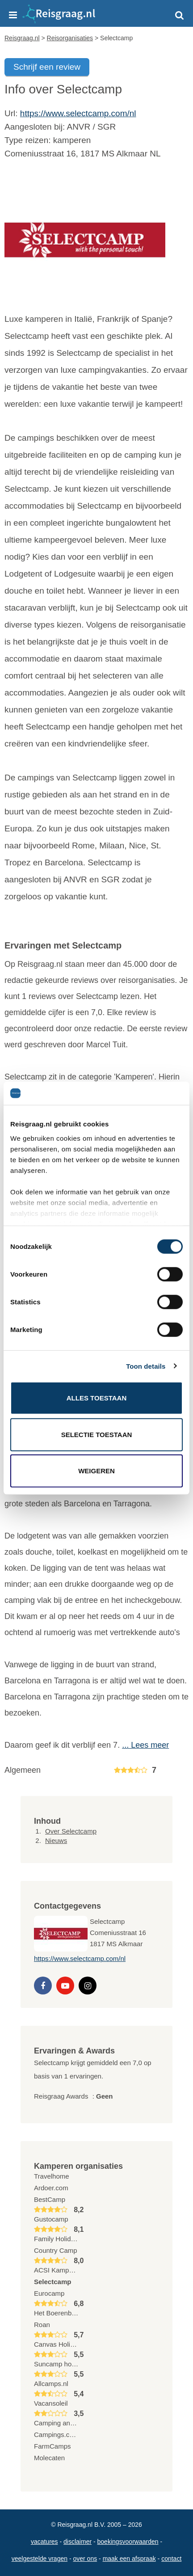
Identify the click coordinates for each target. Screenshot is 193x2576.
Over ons (85, 2558)
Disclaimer (77, 2541)
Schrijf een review (46, 67)
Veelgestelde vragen (39, 2558)
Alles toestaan (96, 1398)
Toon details (145, 1366)
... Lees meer (145, 1745)
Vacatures (44, 2541)
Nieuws (56, 1840)
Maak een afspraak (129, 2558)
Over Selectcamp (70, 1831)
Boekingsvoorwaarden (128, 2541)
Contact (171, 2558)
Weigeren (96, 1471)
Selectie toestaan (96, 1434)
